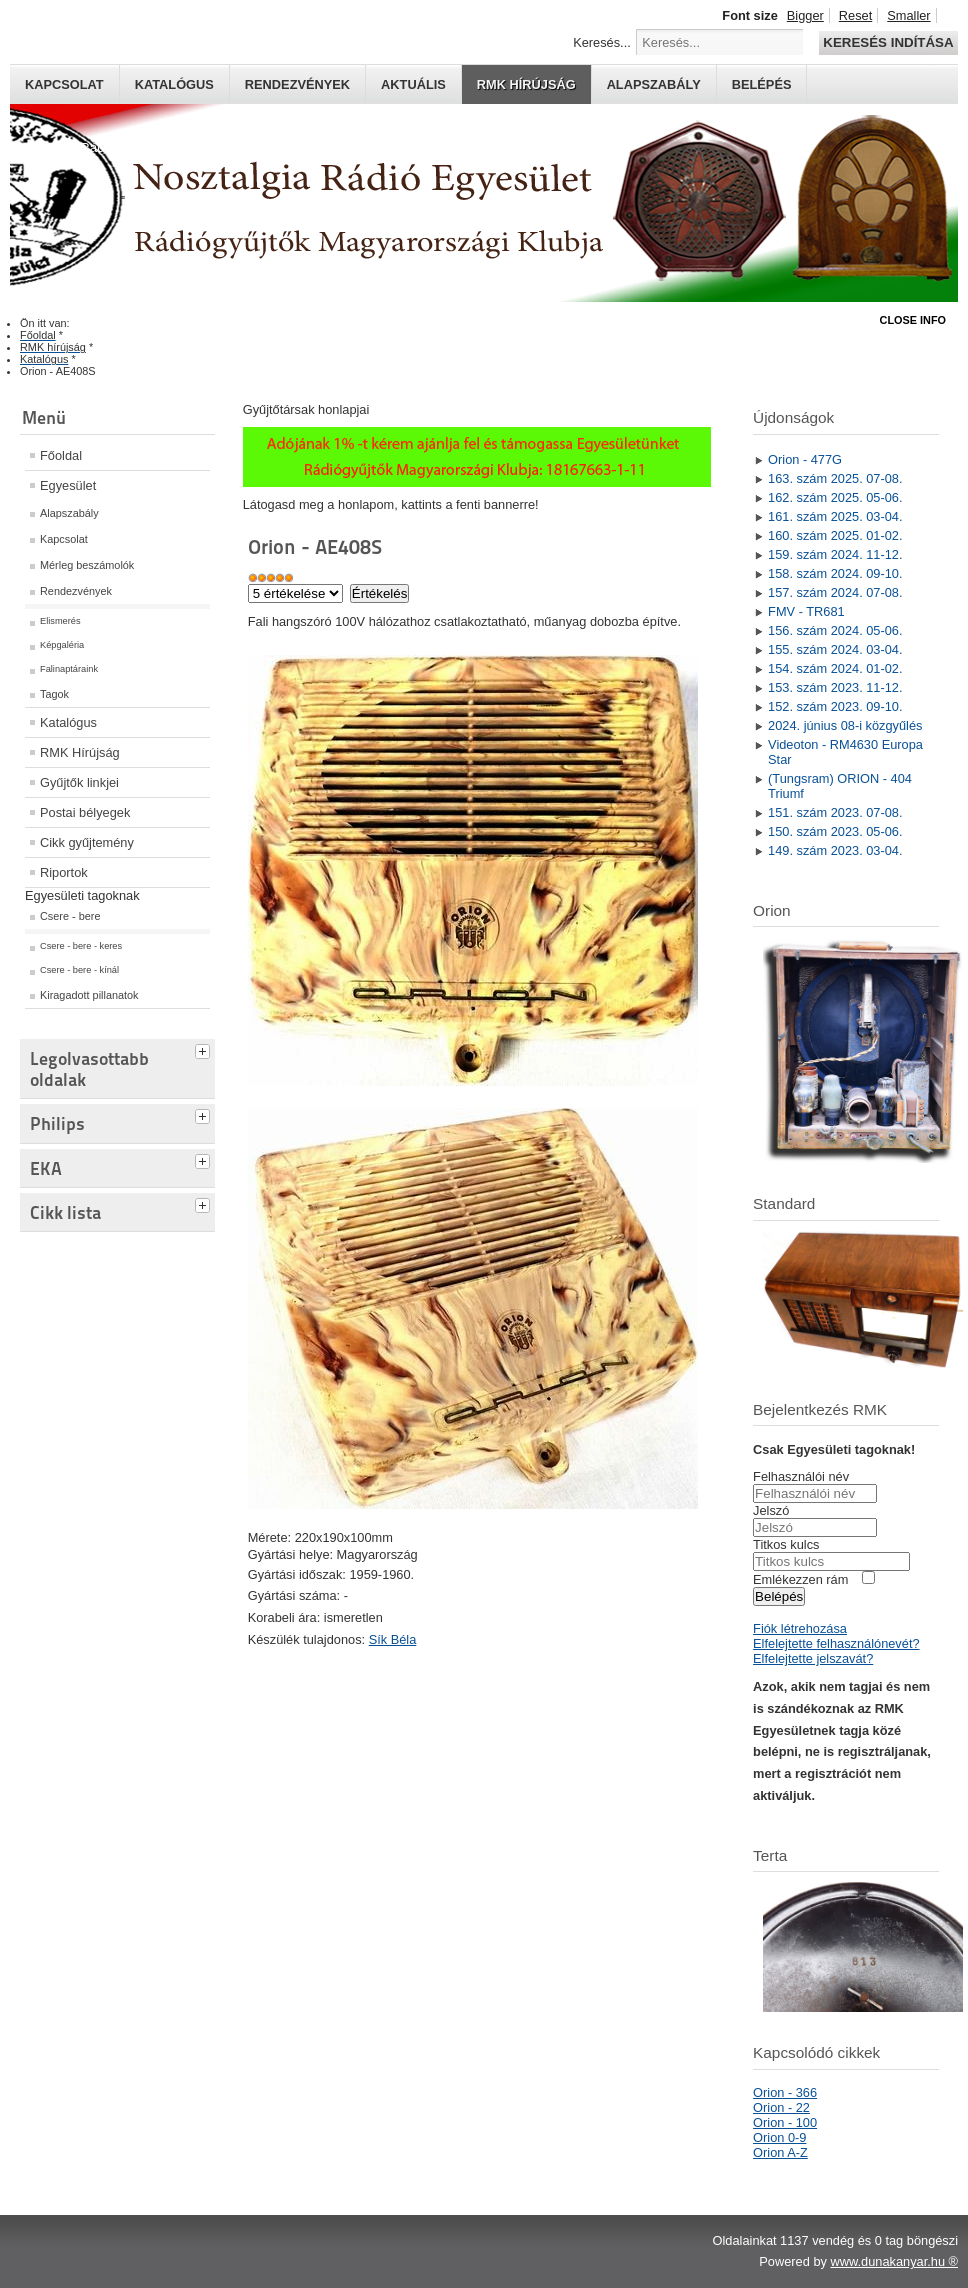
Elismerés (60, 621)
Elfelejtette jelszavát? (813, 1658)
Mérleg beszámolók (87, 565)
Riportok (64, 872)
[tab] (205, 1049)
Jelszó (771, 1510)
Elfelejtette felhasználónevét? (836, 1643)
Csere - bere (70, 916)
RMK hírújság (526, 84)
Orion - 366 (785, 2092)
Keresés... (602, 42)
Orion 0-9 (779, 2137)
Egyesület (68, 485)
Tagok (54, 694)
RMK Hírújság (80, 752)
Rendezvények (297, 84)
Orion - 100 (785, 2122)
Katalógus (174, 84)
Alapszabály (654, 84)
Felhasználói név (801, 1476)
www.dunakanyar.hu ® (894, 2261)
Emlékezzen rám (800, 1579)
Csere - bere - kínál (79, 970)
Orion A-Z (780, 2152)
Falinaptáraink (69, 669)
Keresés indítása (888, 42)
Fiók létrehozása (800, 1628)
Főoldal (61, 455)
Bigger (805, 15)
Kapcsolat (64, 84)
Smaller (908, 15)
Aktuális (413, 84)
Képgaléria (62, 645)
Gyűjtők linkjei (79, 782)
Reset (855, 15)
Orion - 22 (781, 2107)
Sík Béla (393, 1639)
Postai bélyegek (85, 812)
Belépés (762, 84)
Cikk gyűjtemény (87, 842)
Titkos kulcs (786, 1544)
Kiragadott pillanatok (89, 995)
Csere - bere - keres (81, 946)
